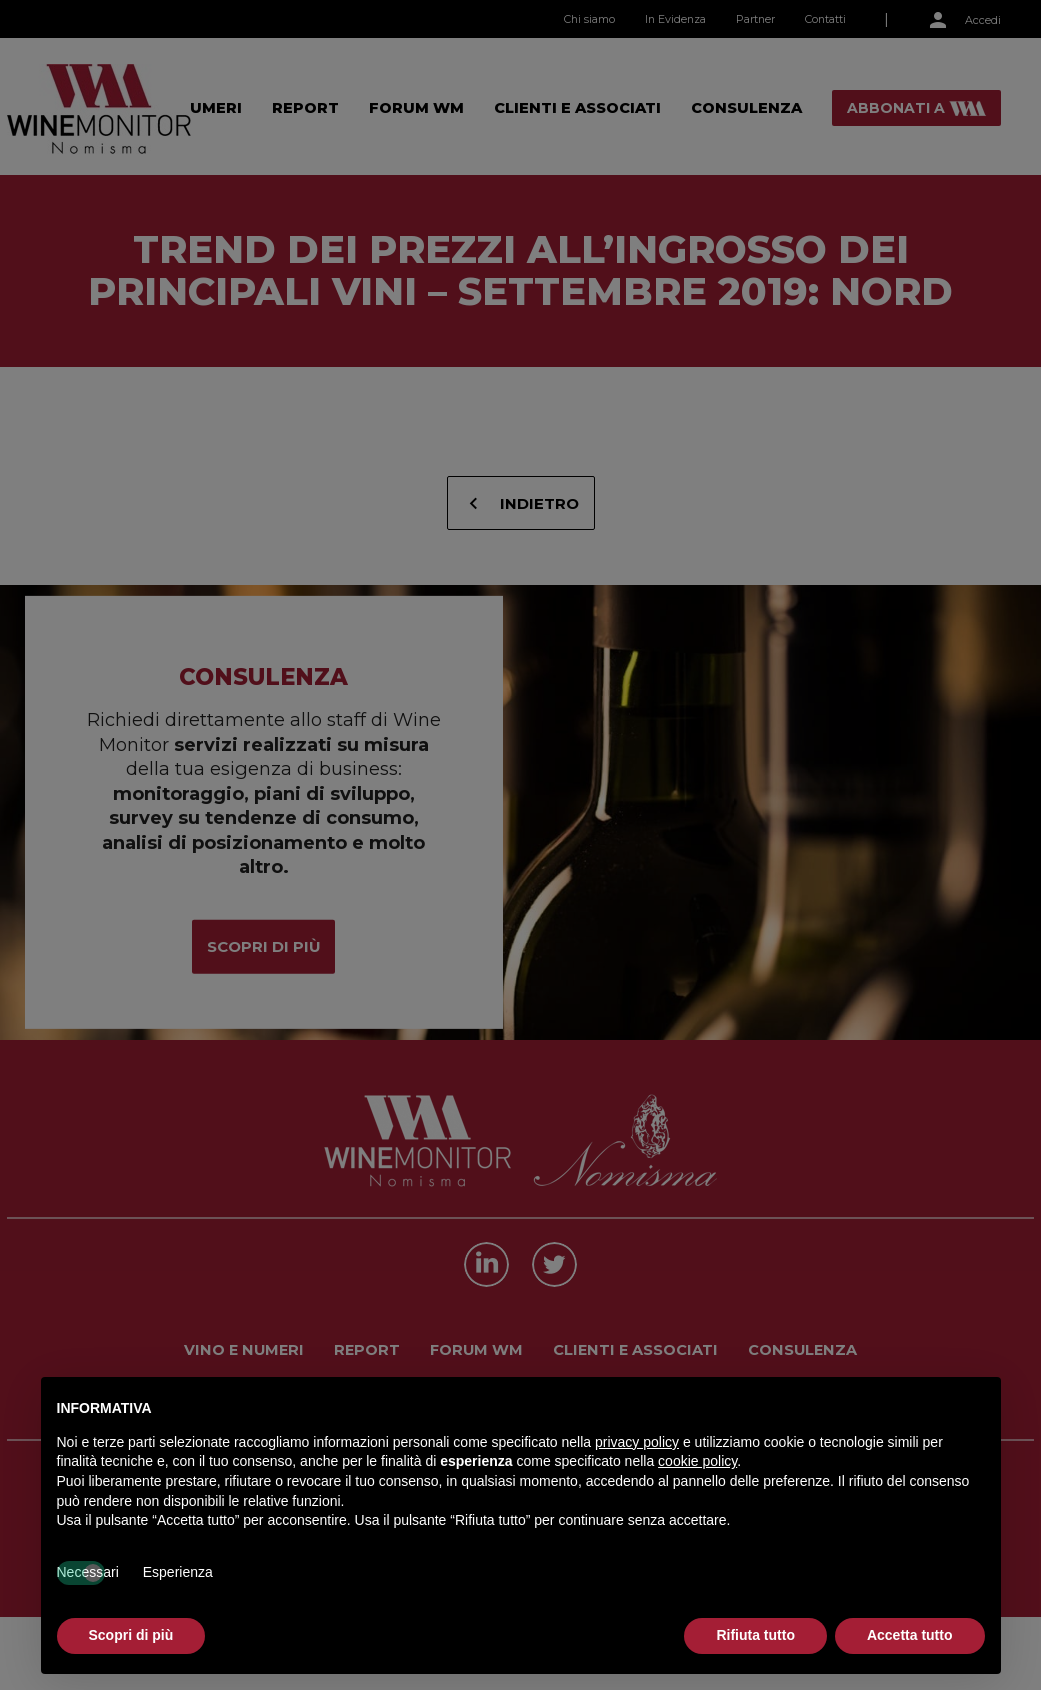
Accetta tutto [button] (910, 1635)
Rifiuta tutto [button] (755, 1635)
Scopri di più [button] (131, 1635)
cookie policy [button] (697, 1461)
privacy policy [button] (637, 1442)
